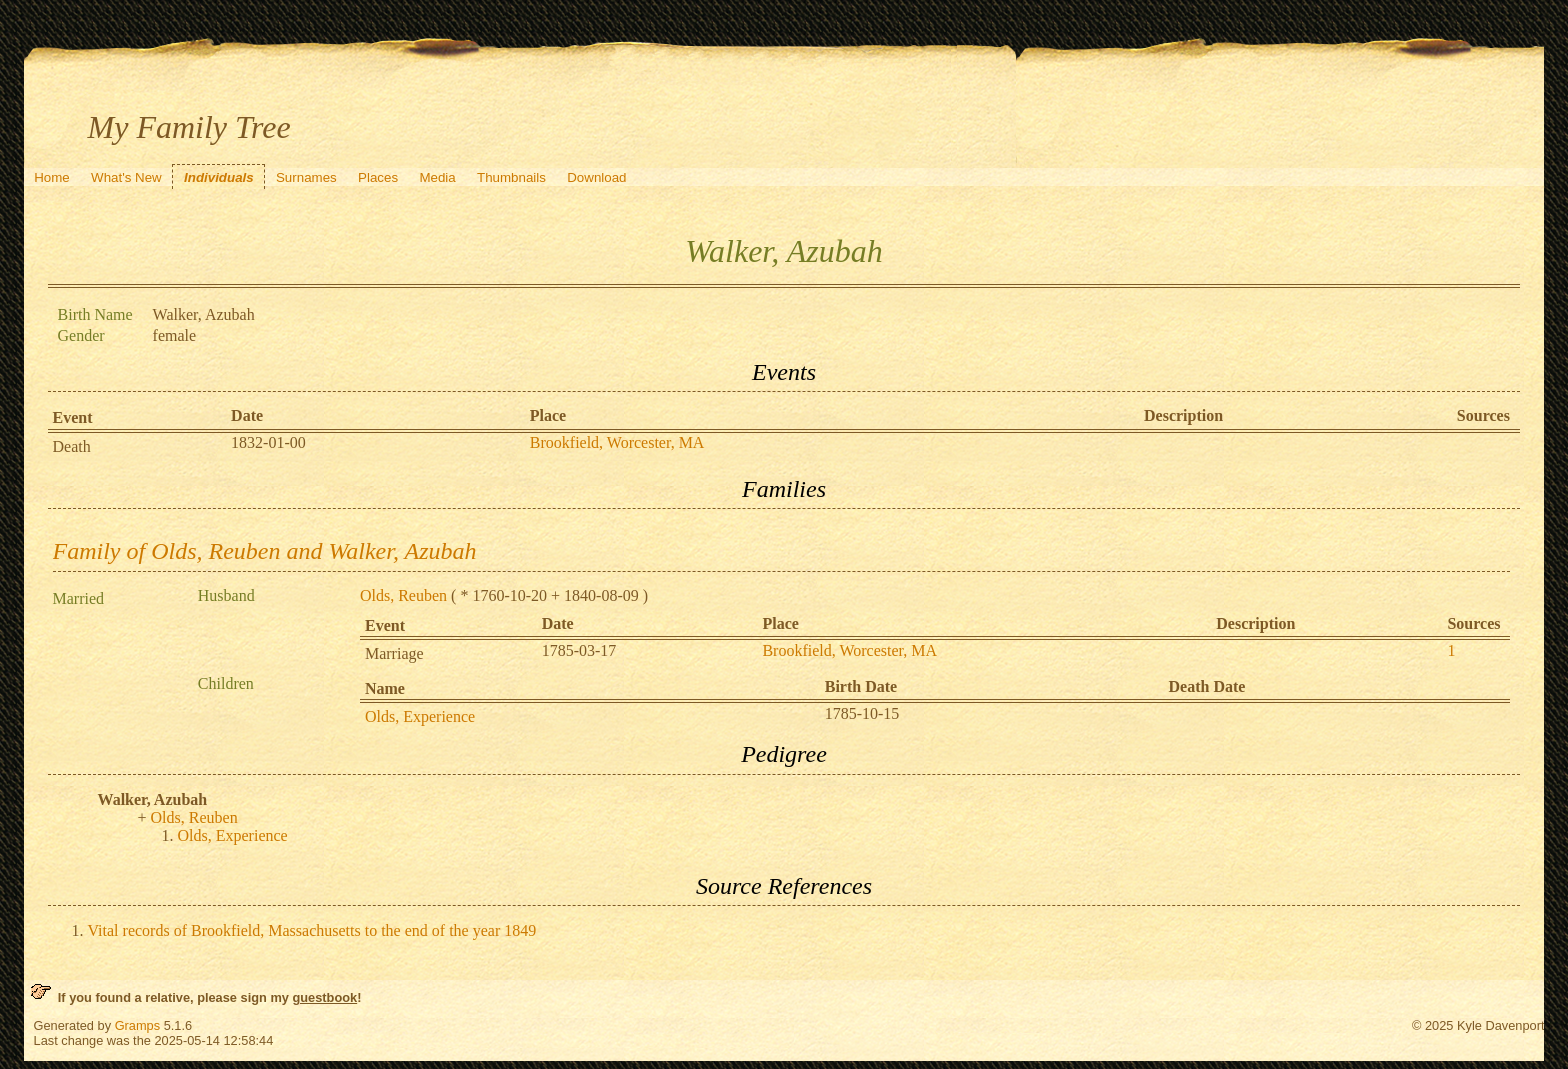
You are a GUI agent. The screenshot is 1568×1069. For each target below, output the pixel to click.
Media (437, 177)
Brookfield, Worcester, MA (617, 442)
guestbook (324, 997)
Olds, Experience (420, 716)
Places (378, 177)
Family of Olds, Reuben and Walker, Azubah (265, 551)
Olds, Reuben (403, 595)
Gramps (138, 1025)
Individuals (219, 177)
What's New (126, 177)
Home (52, 177)
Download (596, 177)
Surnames (306, 177)
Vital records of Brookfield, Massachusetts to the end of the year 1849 (312, 930)
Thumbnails (511, 177)
